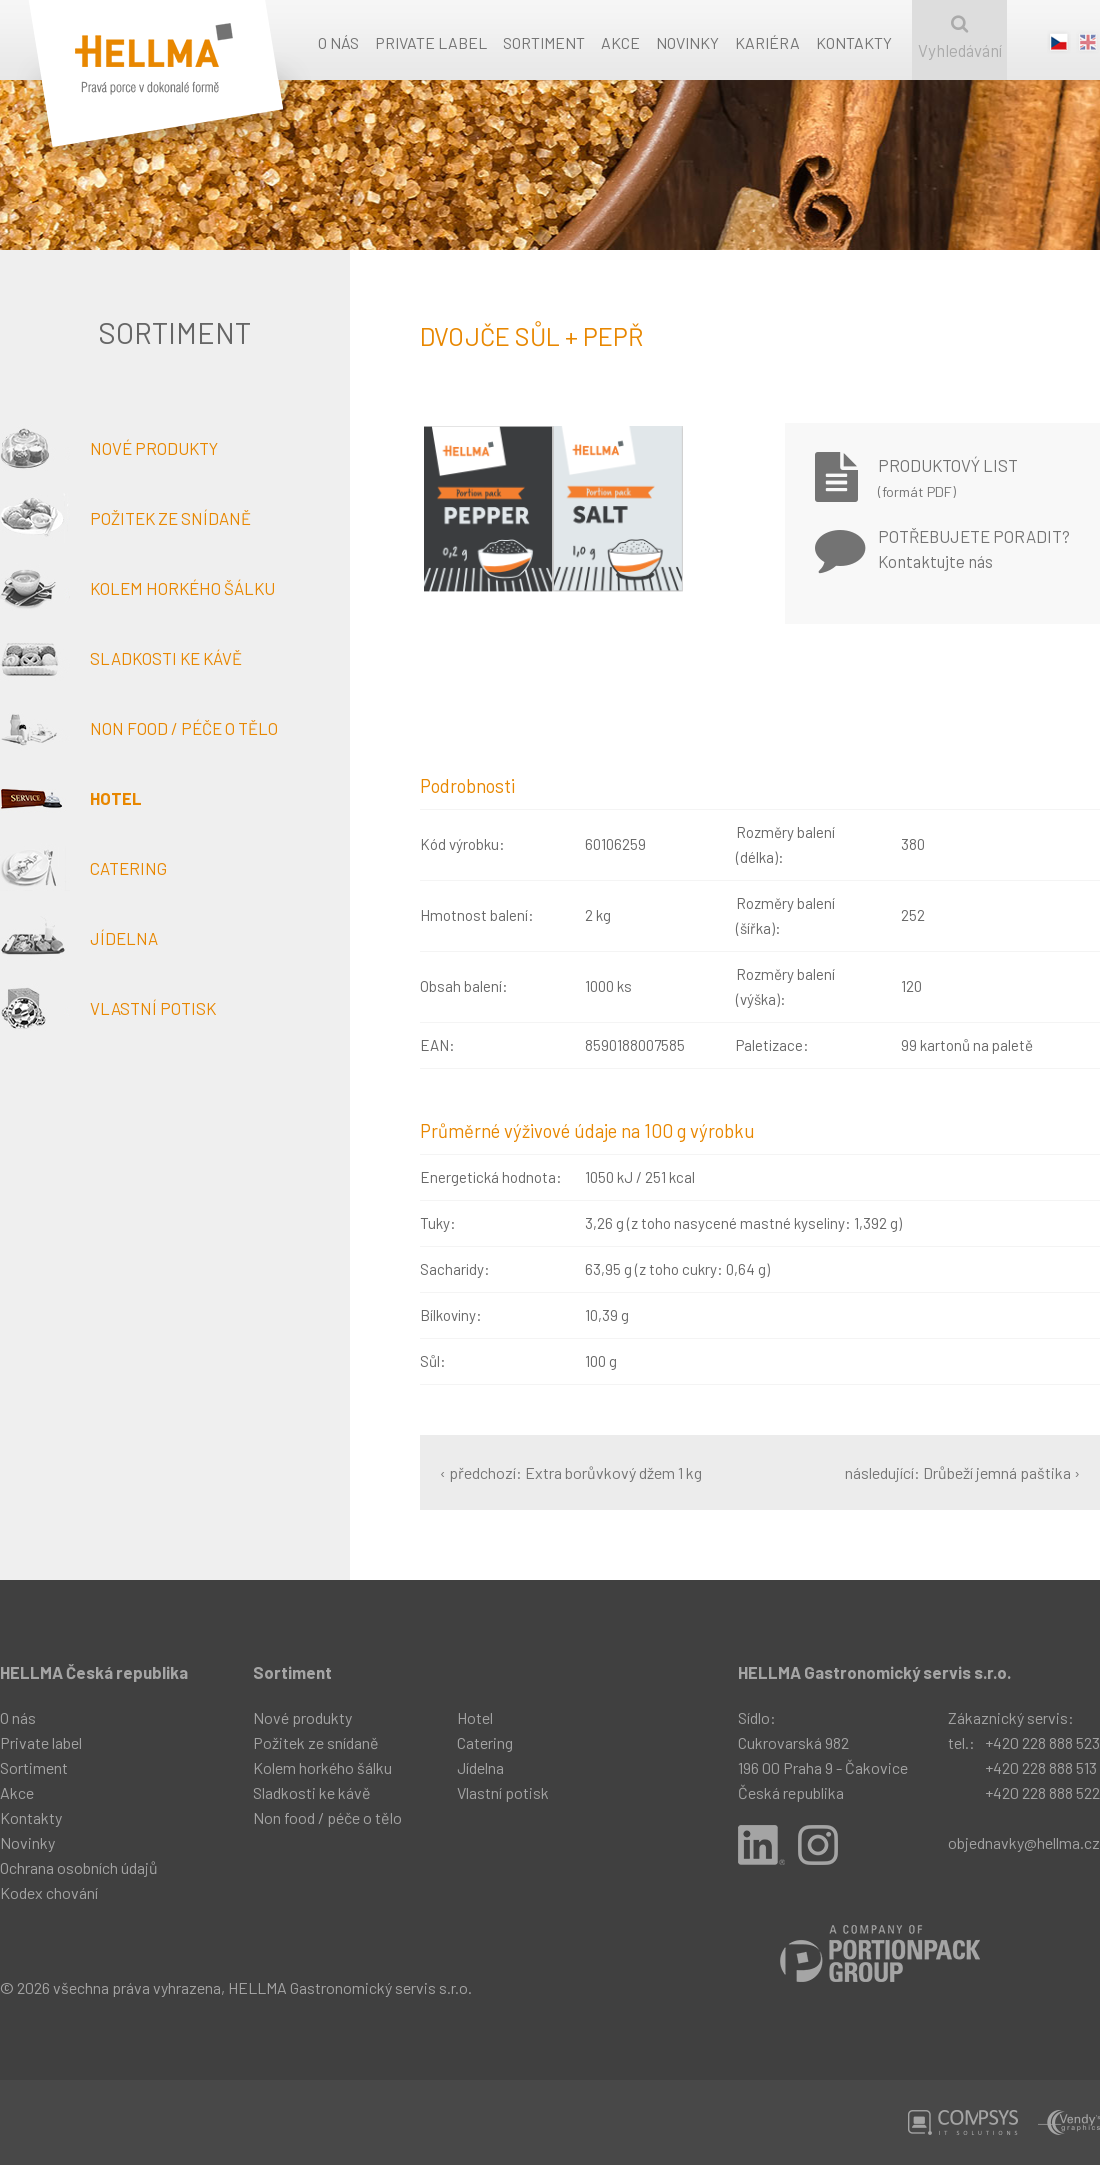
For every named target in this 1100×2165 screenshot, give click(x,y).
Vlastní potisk (108, 1008)
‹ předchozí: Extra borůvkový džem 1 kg (571, 1472)
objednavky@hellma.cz (1024, 1842)
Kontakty (854, 42)
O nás (338, 42)
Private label (431, 42)
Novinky (687, 42)
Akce (620, 42)
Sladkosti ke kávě (121, 658)
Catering (83, 868)
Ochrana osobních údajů (79, 1867)
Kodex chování (49, 1892)
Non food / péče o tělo (139, 728)
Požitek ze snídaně (125, 518)
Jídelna (79, 938)
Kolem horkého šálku (137, 588)
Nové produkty (109, 448)
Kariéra (767, 42)
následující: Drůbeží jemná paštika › (962, 1472)
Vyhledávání (959, 37)
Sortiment (544, 42)
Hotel (71, 798)
